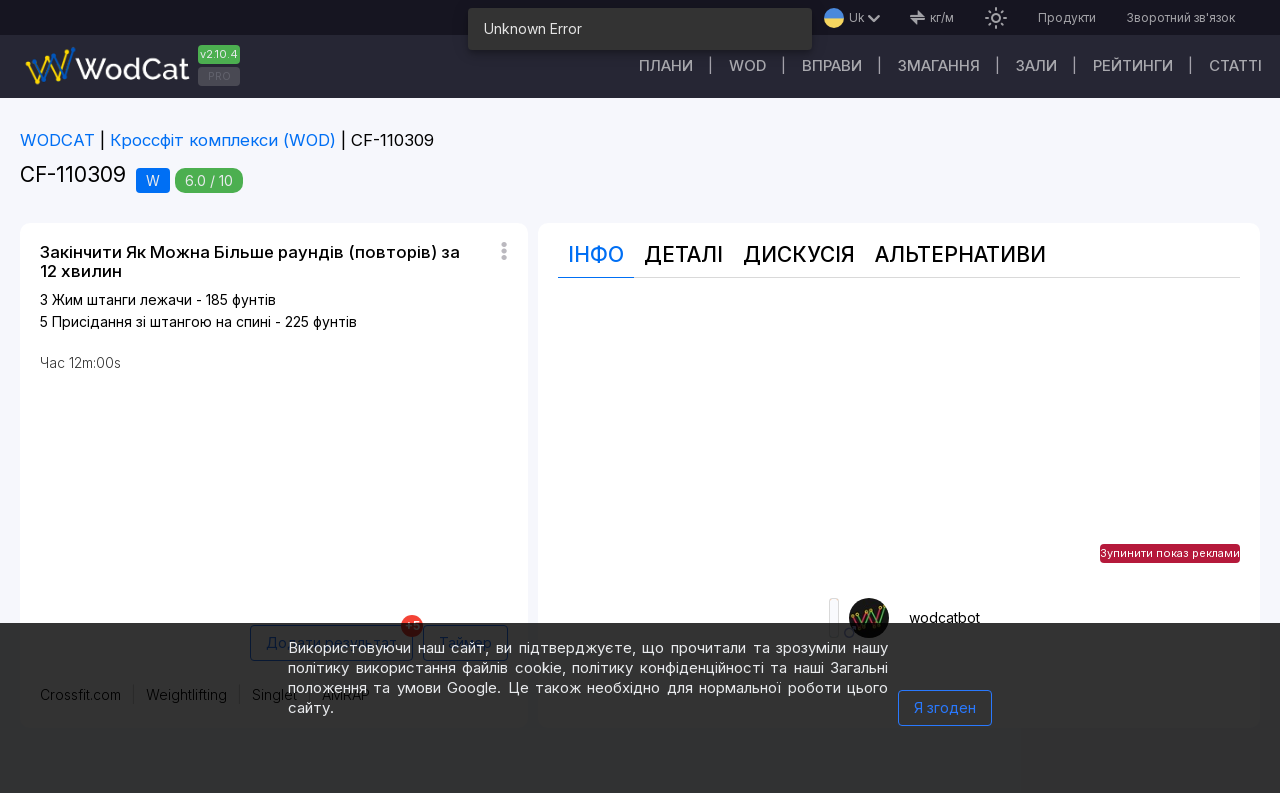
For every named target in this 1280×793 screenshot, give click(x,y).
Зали (1036, 65)
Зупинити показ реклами (1170, 553)
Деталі (683, 254)
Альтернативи (960, 254)
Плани (666, 65)
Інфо (596, 254)
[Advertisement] (899, 438)
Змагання (939, 65)
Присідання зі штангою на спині (161, 321)
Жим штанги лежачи (122, 299)
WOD (747, 65)
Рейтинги (1133, 65)
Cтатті (1235, 65)
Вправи (832, 65)
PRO (219, 76)
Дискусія (799, 254)
